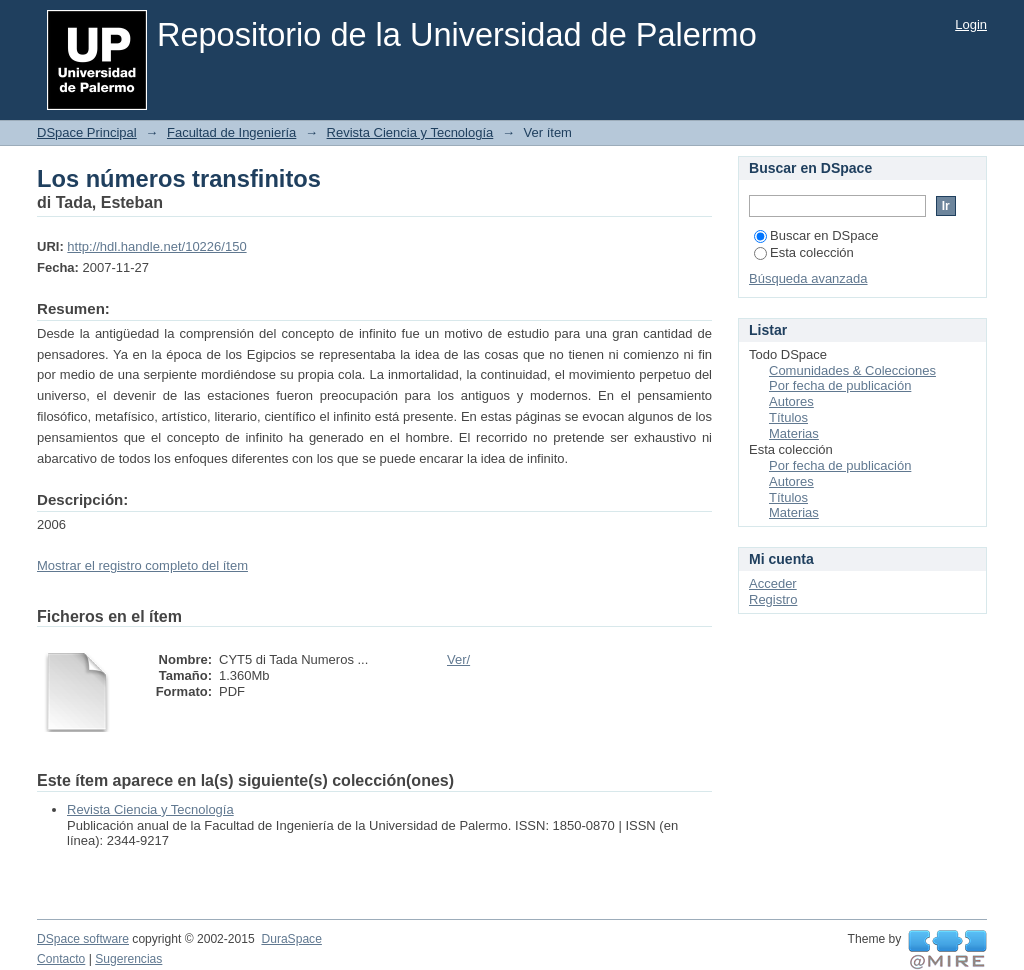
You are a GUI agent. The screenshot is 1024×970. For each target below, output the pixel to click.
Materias (794, 433)
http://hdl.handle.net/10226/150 (156, 246)
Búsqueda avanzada (808, 278)
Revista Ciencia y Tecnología (410, 132)
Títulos (788, 417)
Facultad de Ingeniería (231, 132)
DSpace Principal (87, 132)
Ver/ (458, 659)
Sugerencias (128, 959)
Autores (791, 401)
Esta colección (804, 252)
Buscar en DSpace (816, 235)
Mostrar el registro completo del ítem (142, 565)
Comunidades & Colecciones (852, 370)
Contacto (61, 959)
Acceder (773, 583)
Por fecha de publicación (840, 385)
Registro (773, 599)
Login (971, 24)
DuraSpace (291, 939)
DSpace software (83, 939)
